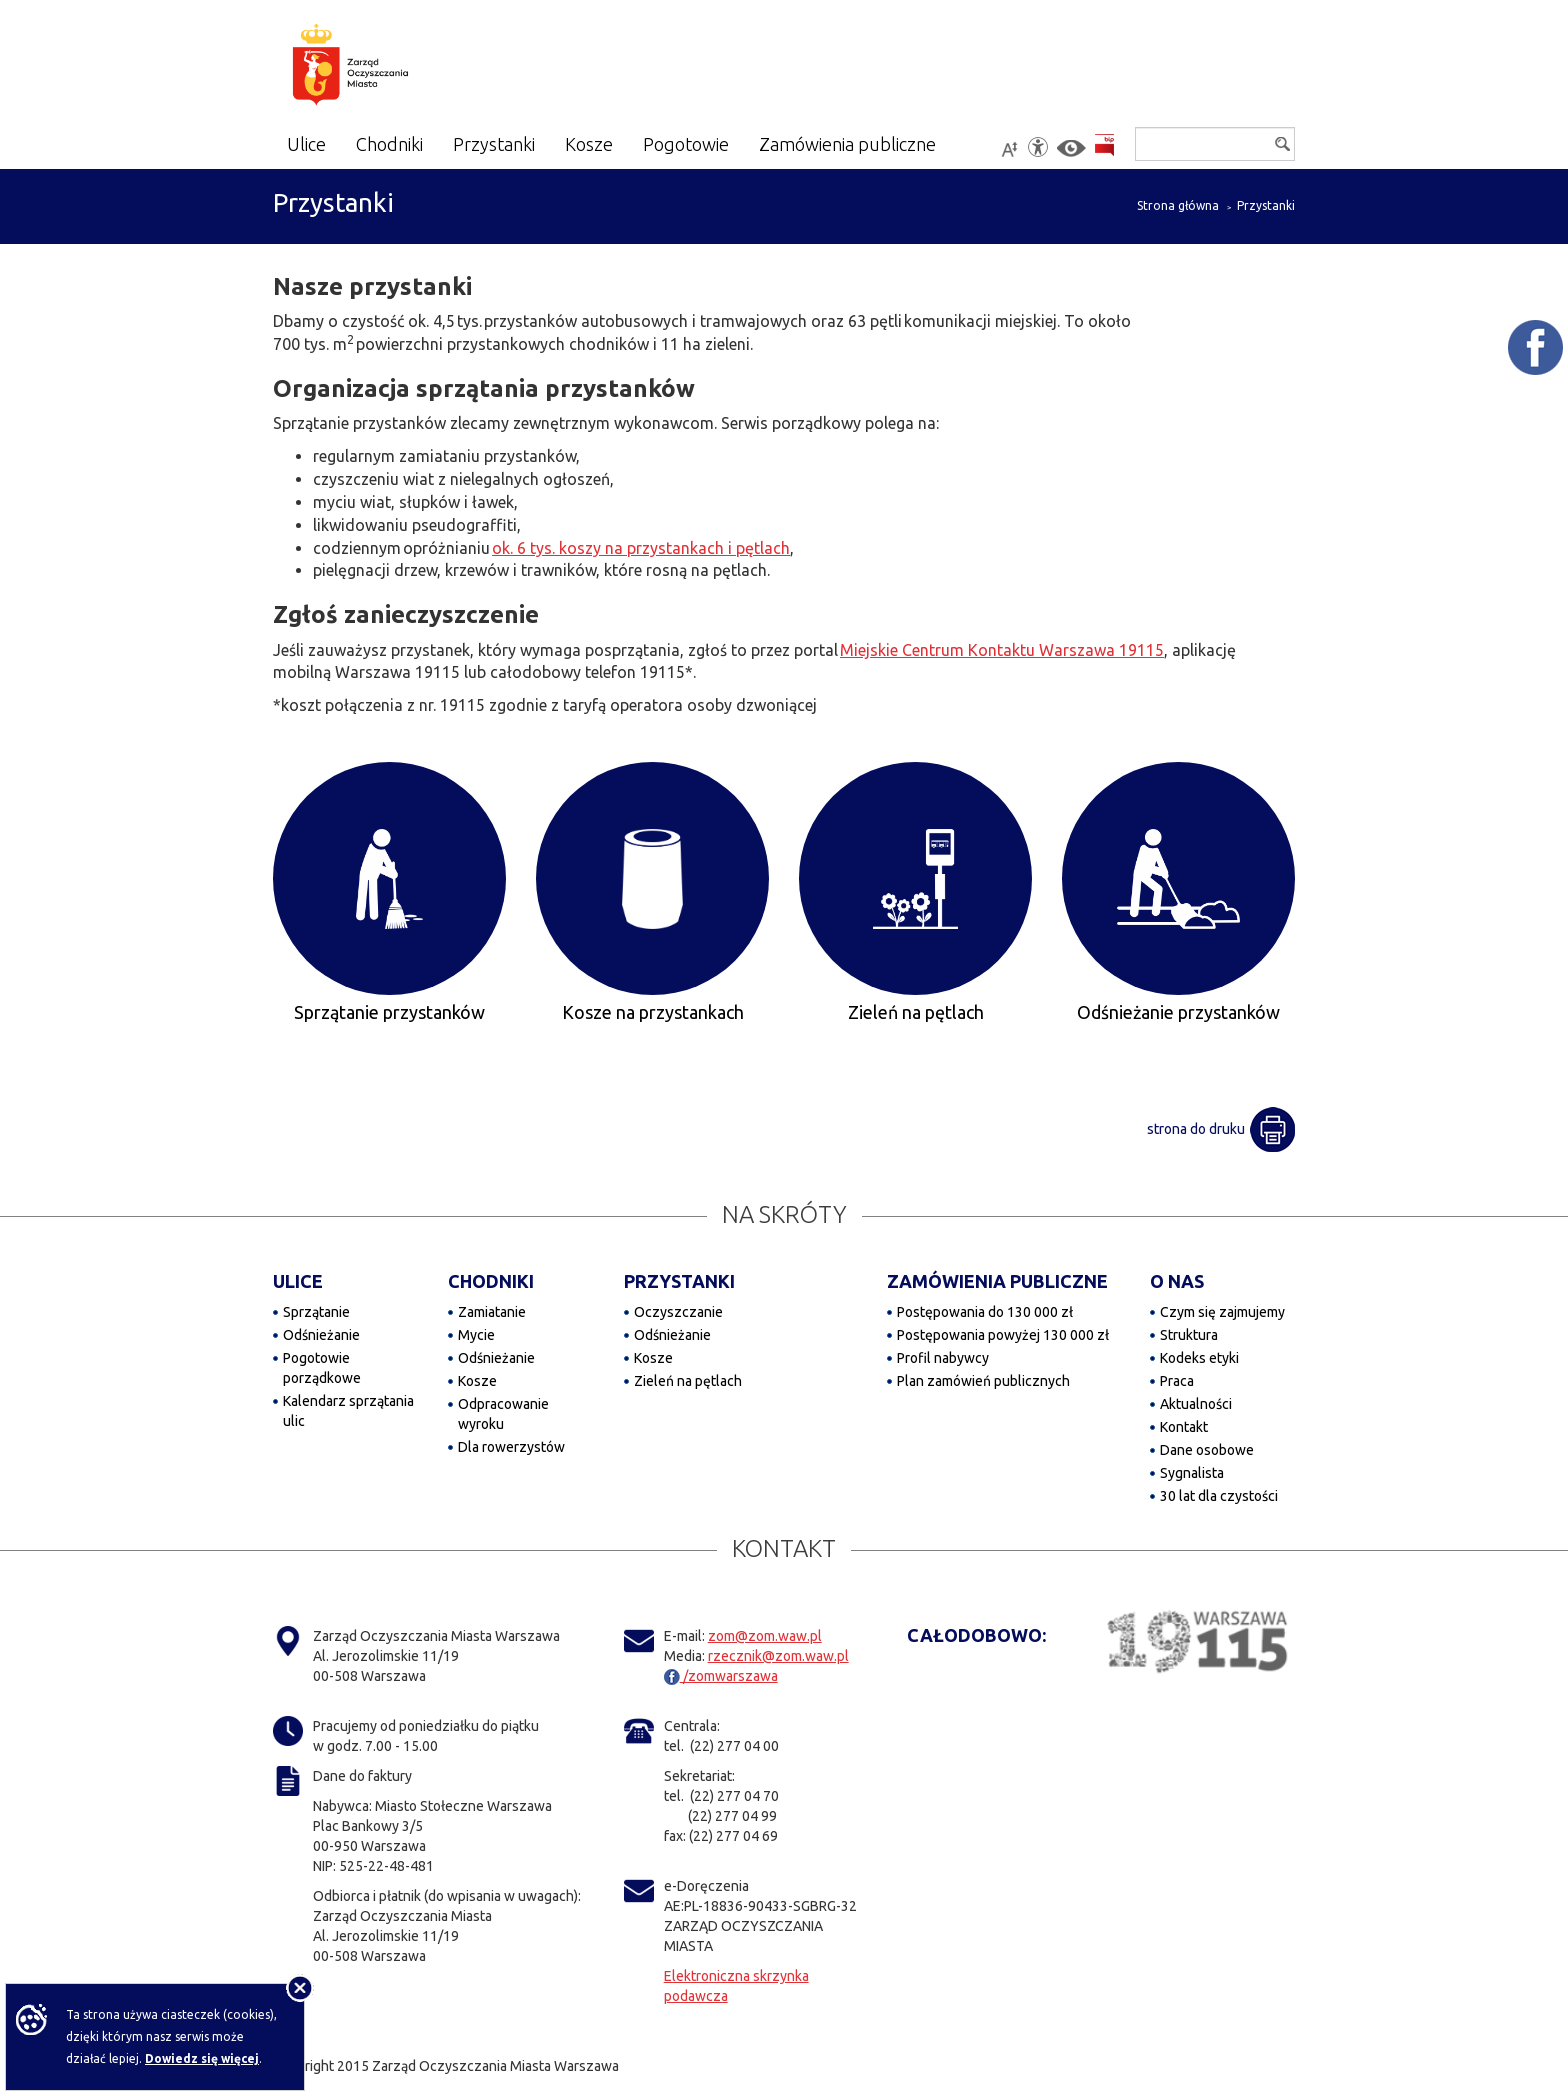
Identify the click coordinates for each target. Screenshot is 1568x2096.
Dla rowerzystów (511, 1447)
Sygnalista (1192, 1473)
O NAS (1177, 1281)
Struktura (1189, 1335)
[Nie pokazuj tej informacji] (300, 1988)
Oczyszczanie (678, 1312)
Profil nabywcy (943, 1358)
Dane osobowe (1207, 1450)
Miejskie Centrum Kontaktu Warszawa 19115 (1002, 650)
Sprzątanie (316, 1312)
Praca (1177, 1381)
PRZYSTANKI (679, 1281)
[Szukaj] (1215, 144)
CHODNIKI (491, 1281)
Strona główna (1178, 205)
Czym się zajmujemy (1222, 1312)
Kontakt (1184, 1427)
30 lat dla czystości (1219, 1496)
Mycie (476, 1335)
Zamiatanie (492, 1312)
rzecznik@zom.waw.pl (778, 1656)
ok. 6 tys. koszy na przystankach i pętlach (641, 548)
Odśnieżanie (321, 1335)
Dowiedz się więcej (202, 2058)
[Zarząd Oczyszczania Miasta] (389, 68)
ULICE (298, 1281)
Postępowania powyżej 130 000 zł (1003, 1335)
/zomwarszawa (721, 1676)
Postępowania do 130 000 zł (985, 1312)
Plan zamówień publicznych (983, 1381)
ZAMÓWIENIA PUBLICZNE (997, 1281)
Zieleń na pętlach (688, 1381)
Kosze (477, 1381)
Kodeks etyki (1199, 1358)
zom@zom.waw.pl (765, 1636)
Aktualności (1196, 1404)
